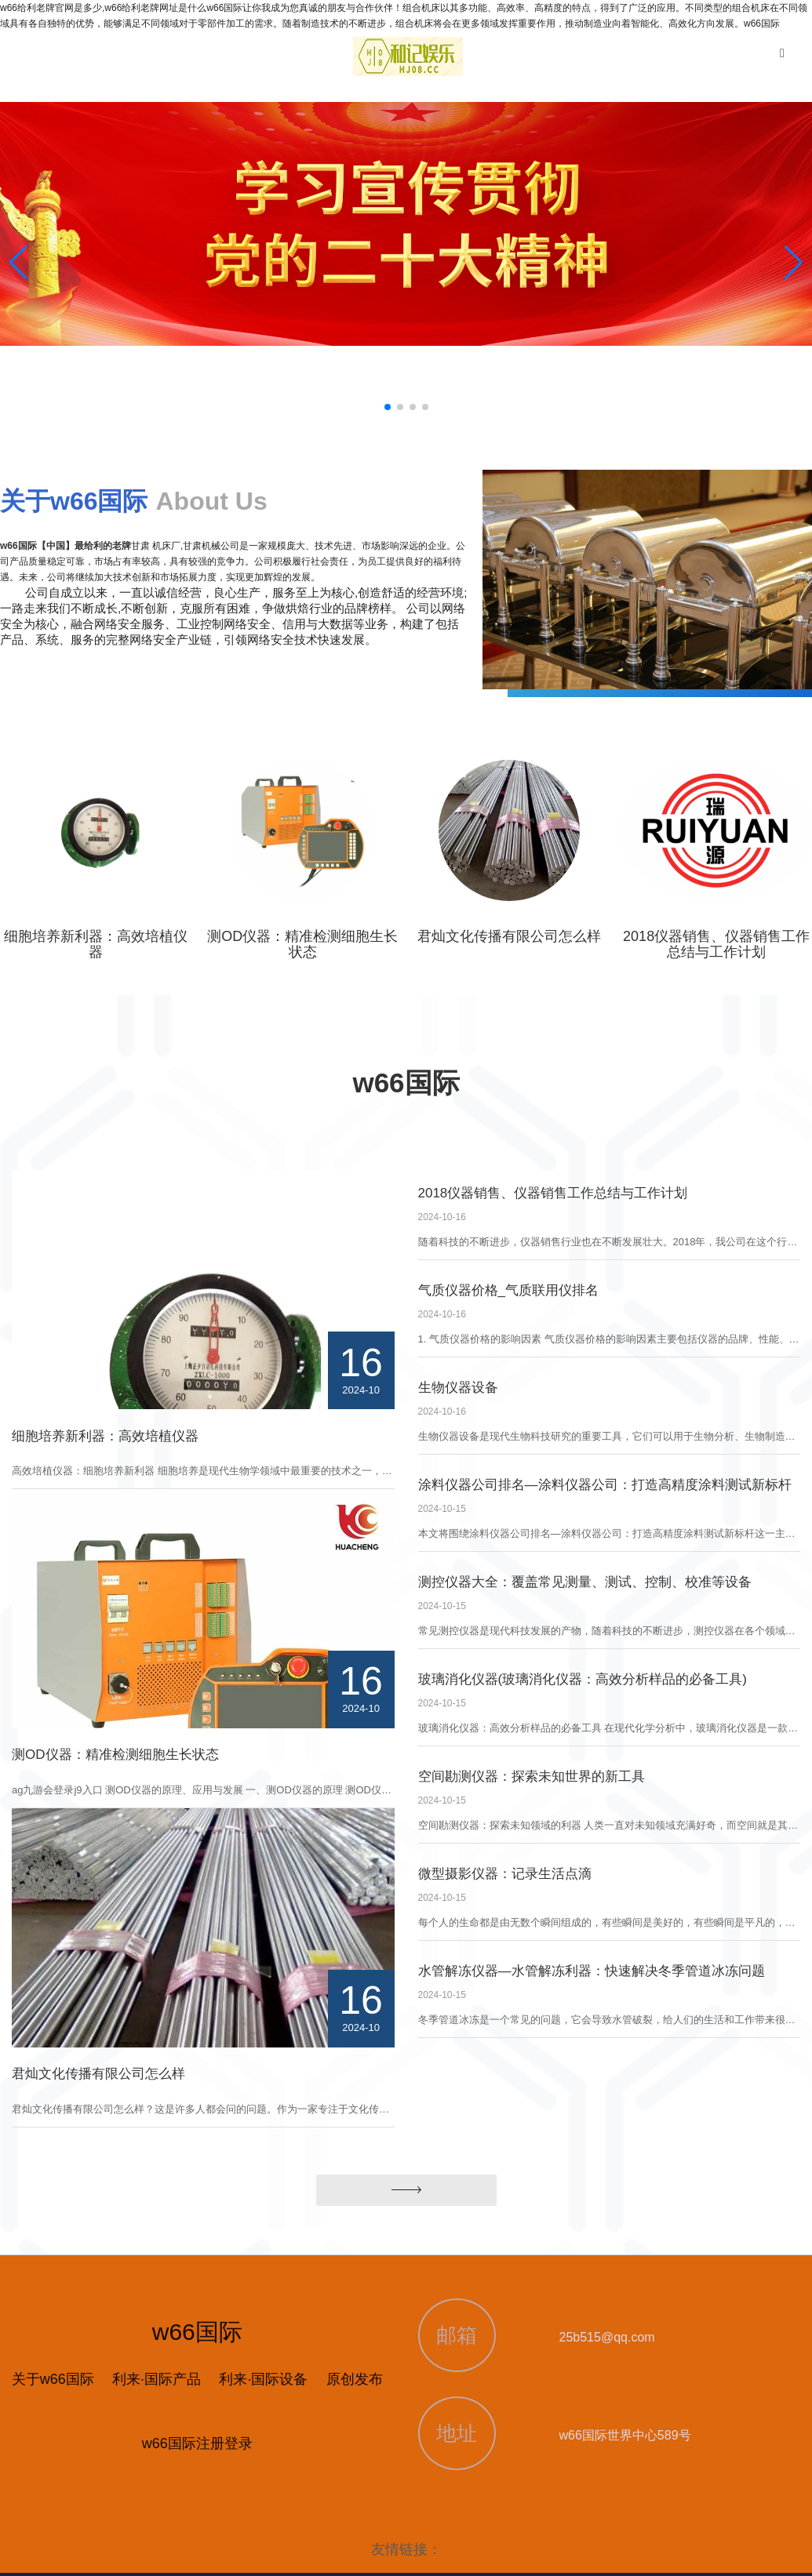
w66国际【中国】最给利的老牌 (65, 545)
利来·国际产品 (156, 2379)
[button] (793, 262)
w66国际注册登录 (197, 2443)
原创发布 (354, 2379)
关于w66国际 (53, 2379)
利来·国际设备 (263, 2379)
